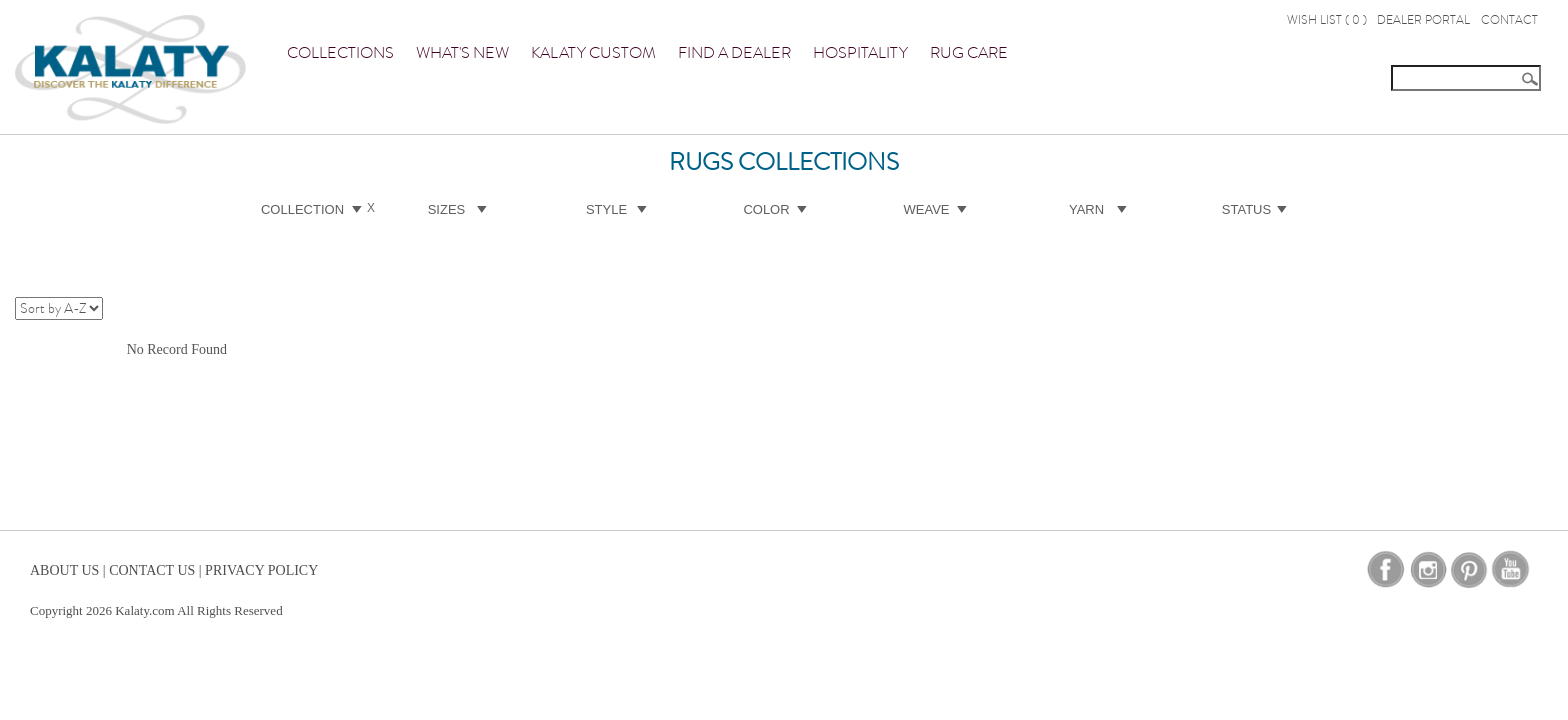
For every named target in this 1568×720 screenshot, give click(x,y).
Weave (927, 209)
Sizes (447, 209)
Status (1246, 209)
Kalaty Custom (593, 53)
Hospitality (860, 53)
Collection (302, 209)
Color (766, 209)
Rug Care (969, 53)
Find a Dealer (734, 53)
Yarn (1086, 209)
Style (606, 209)
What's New (462, 53)
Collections (340, 53)
